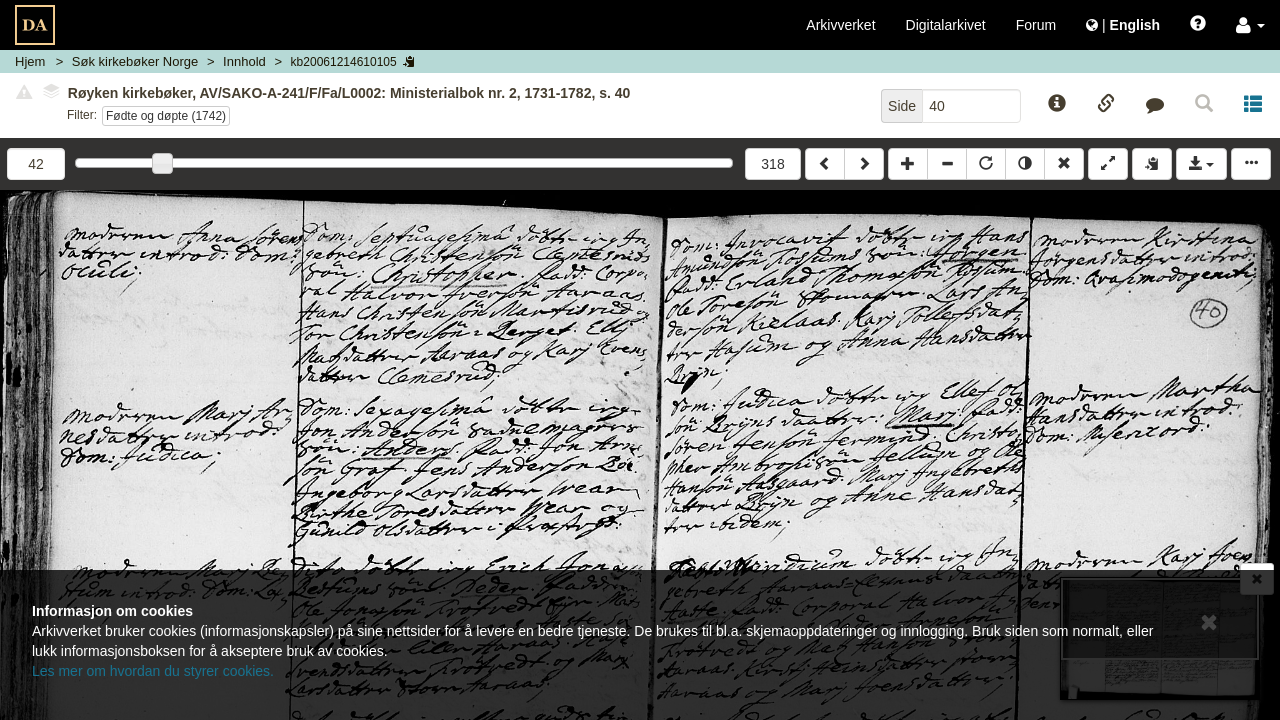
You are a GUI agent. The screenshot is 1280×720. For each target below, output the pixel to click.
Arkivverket (840, 25)
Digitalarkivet (946, 25)
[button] (1250, 25)
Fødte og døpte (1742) (166, 116)
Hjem (30, 61)
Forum (1036, 25)
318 (772, 164)
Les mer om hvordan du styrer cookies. (153, 671)
